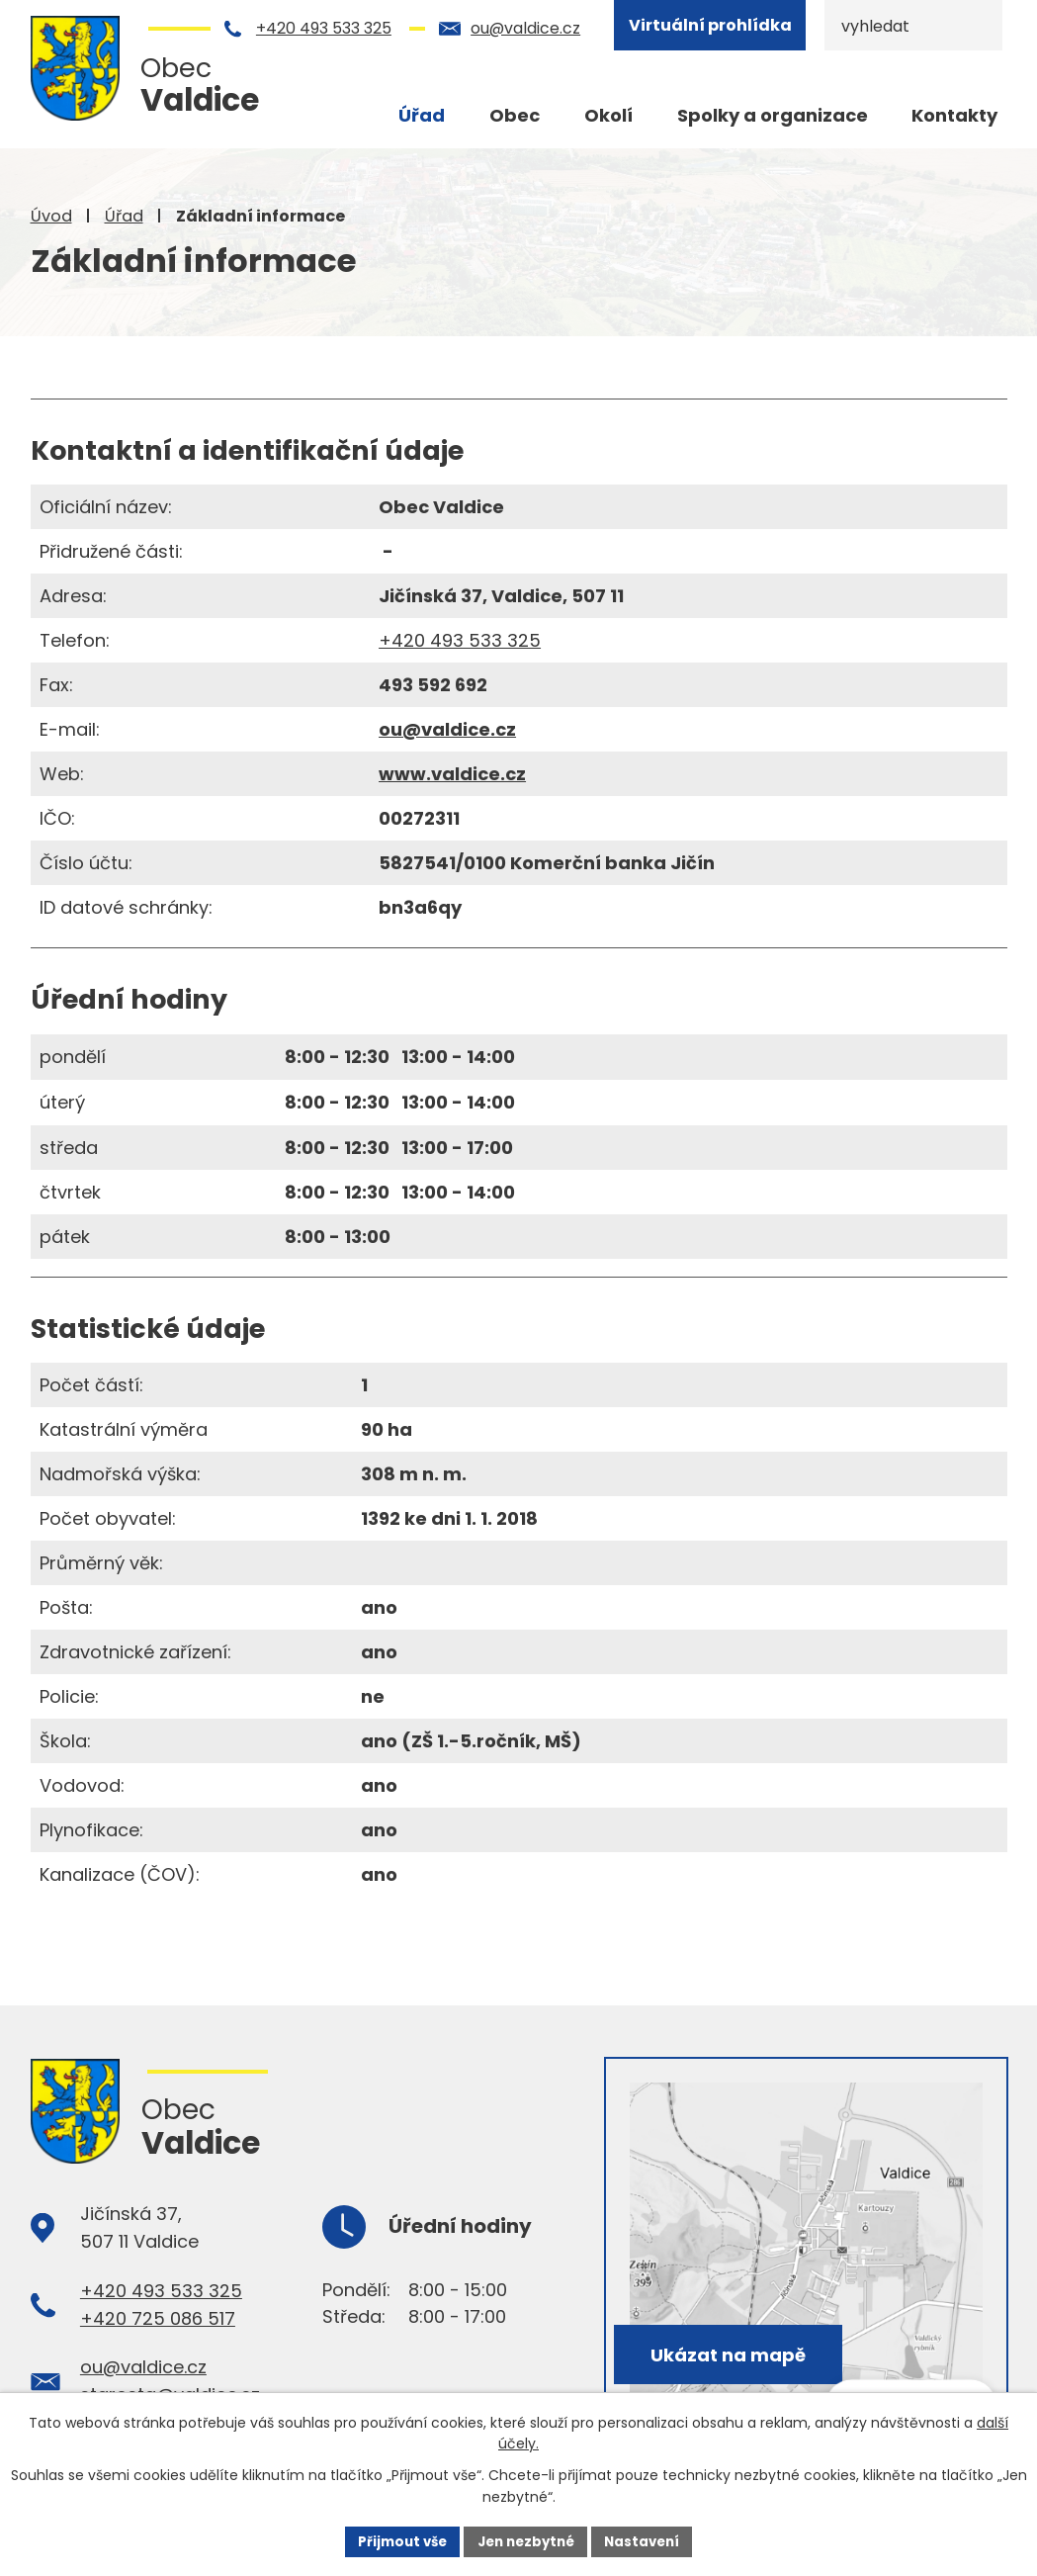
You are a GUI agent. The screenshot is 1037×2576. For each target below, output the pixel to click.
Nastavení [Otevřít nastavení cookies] (649, 2540)
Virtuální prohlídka (710, 25)
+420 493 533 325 (323, 28)
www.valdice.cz (452, 773)
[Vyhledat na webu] (913, 25)
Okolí (608, 115)
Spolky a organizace (772, 115)
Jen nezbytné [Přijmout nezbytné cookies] (526, 2540)
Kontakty (954, 115)
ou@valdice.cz (525, 28)
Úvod (51, 216)
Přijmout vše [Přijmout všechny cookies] (396, 2540)
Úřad (124, 216)
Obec (514, 115)
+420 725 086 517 (157, 2318)
